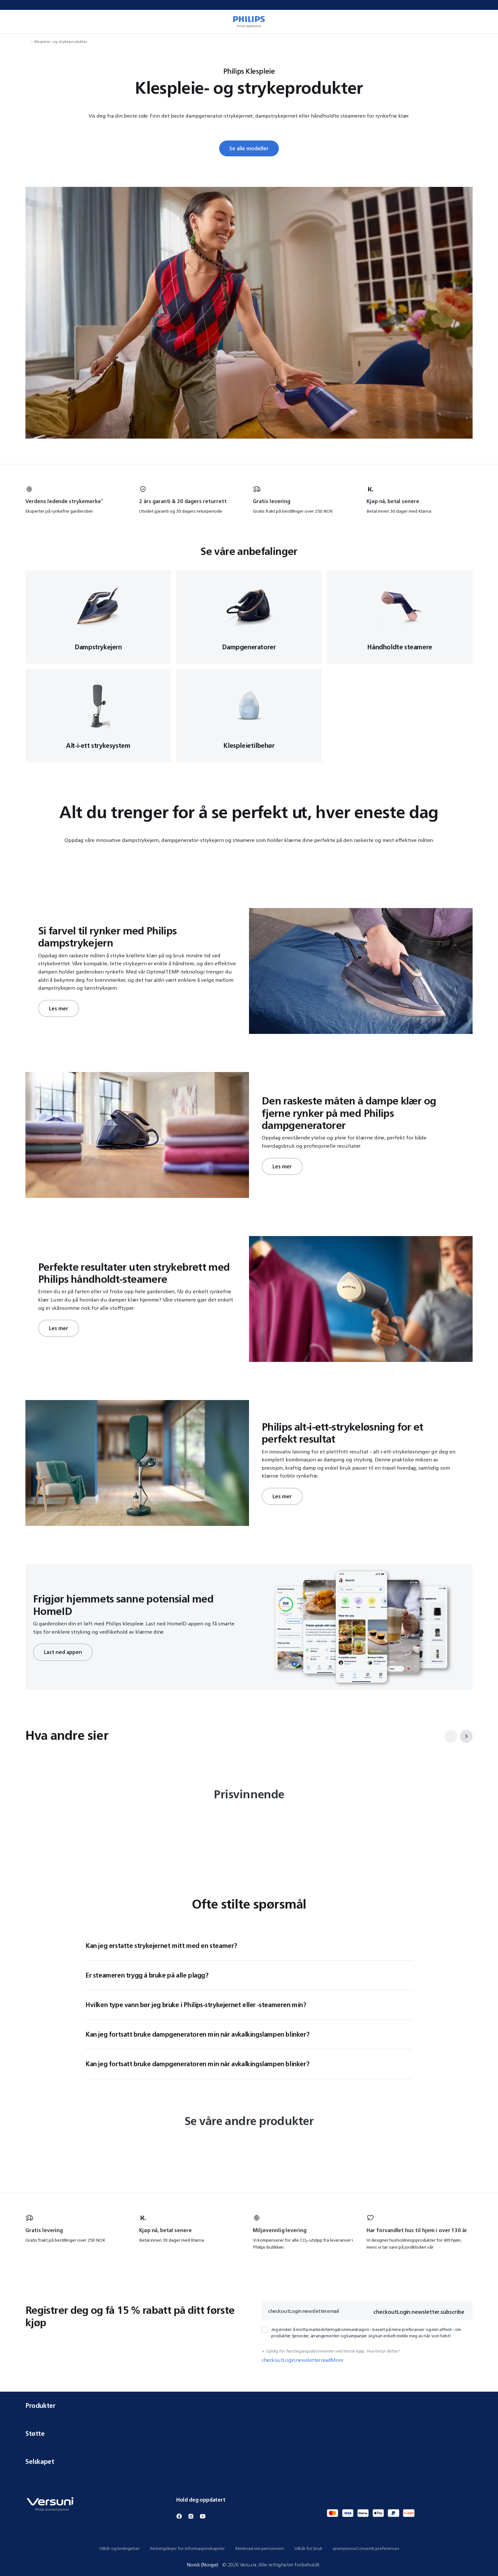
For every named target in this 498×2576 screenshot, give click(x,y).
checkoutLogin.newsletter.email (303, 2311)
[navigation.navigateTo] (27, 41)
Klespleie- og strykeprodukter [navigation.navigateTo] (60, 41)
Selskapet (249, 2461)
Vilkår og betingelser (119, 2548)
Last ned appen (63, 1652)
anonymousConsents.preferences (366, 2548)
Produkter (249, 2405)
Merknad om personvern (259, 2548)
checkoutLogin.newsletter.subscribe (419, 2311)
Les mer (58, 1008)
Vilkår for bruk (308, 2548)
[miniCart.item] (484, 21)
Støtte (249, 2433)
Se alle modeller (249, 148)
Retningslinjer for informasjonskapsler (187, 2548)
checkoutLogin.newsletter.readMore (302, 2359)
